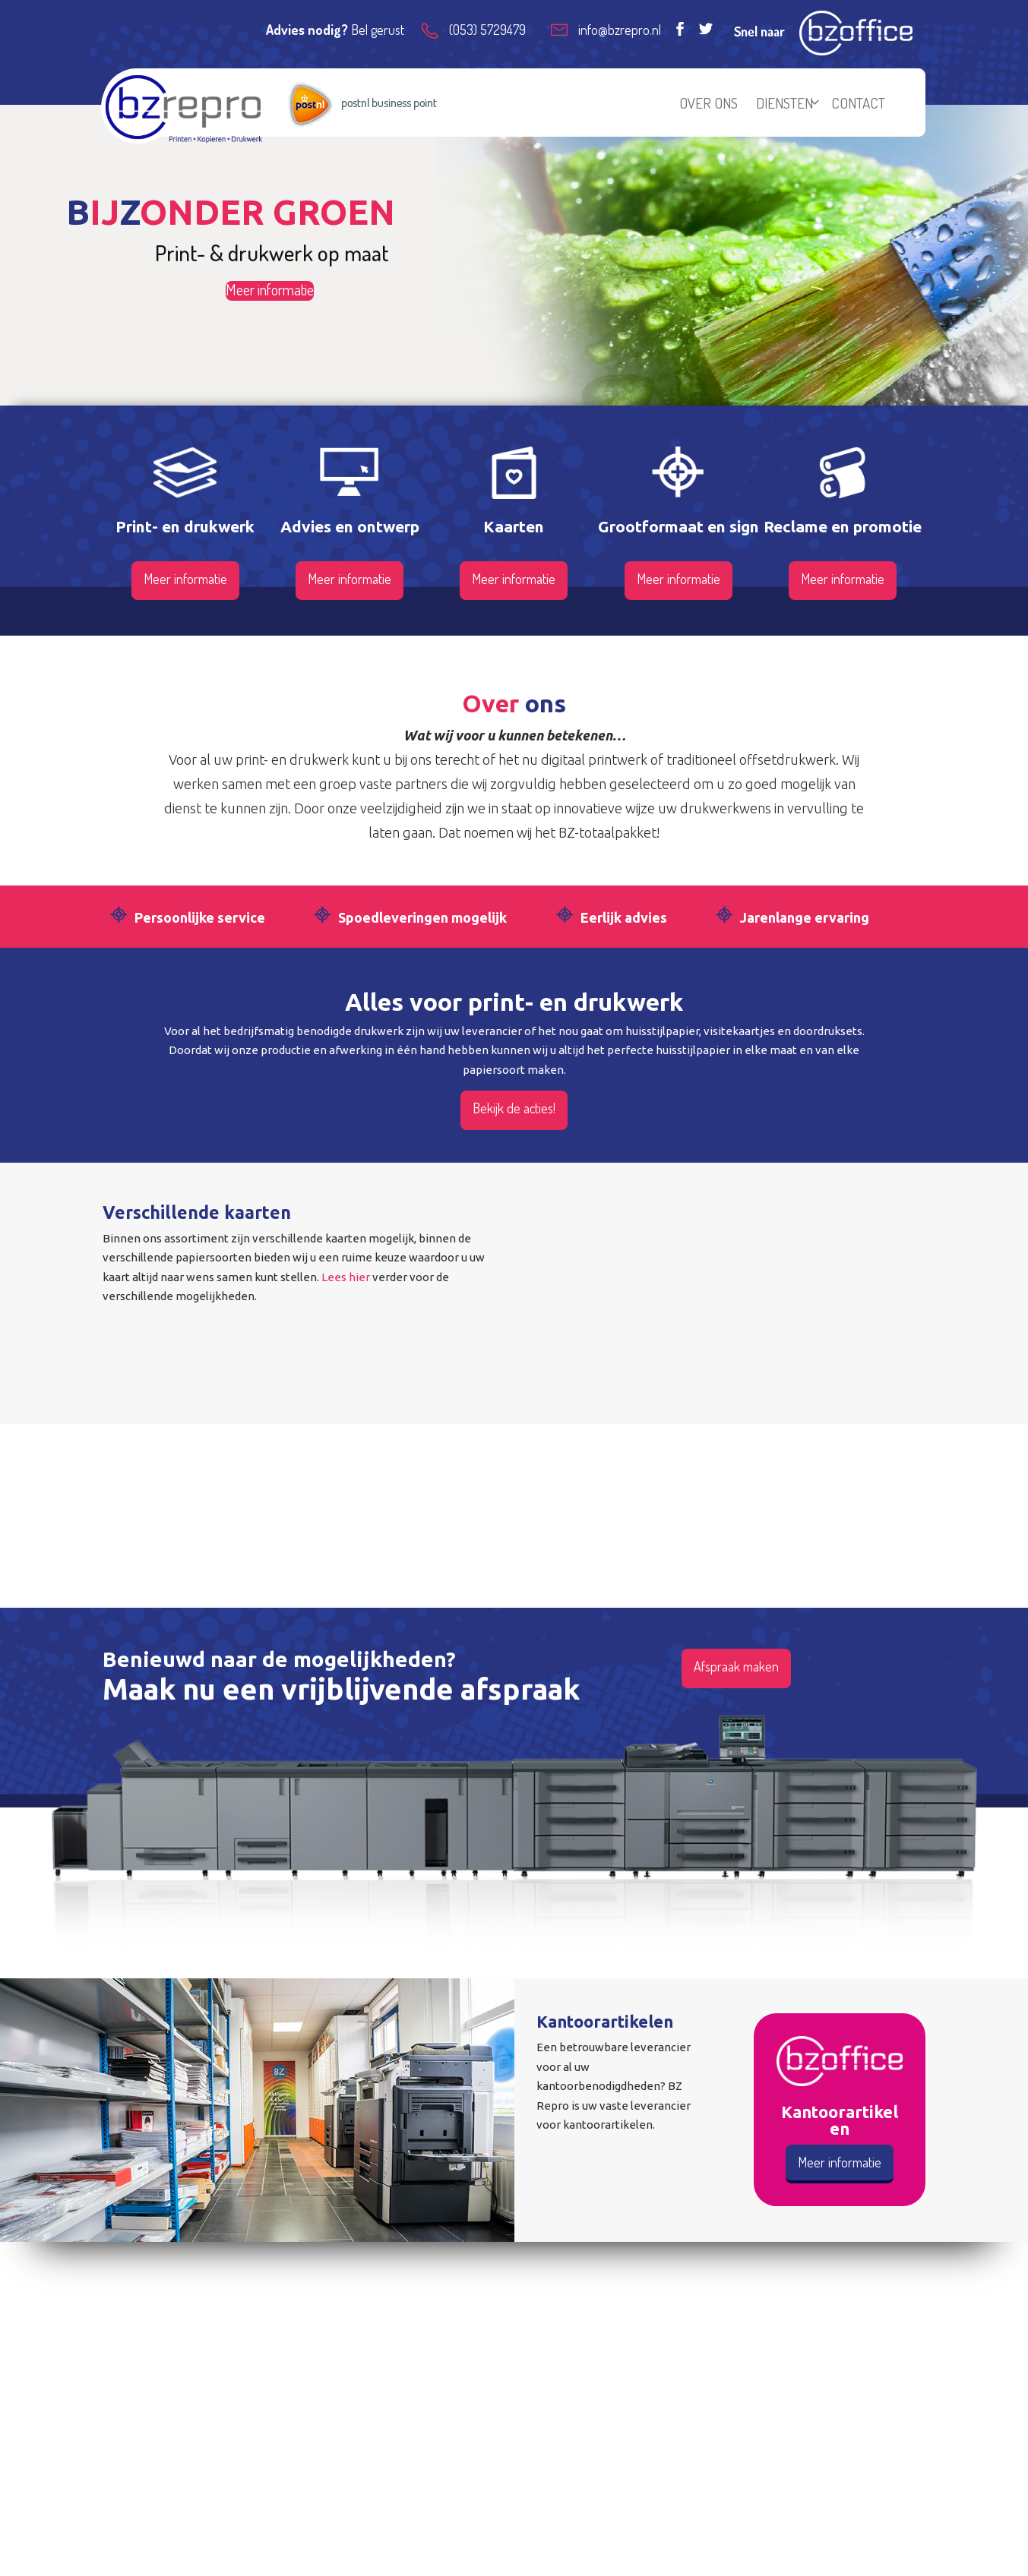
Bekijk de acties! (514, 1108)
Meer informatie (270, 290)
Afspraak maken (736, 1666)
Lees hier (345, 1277)
